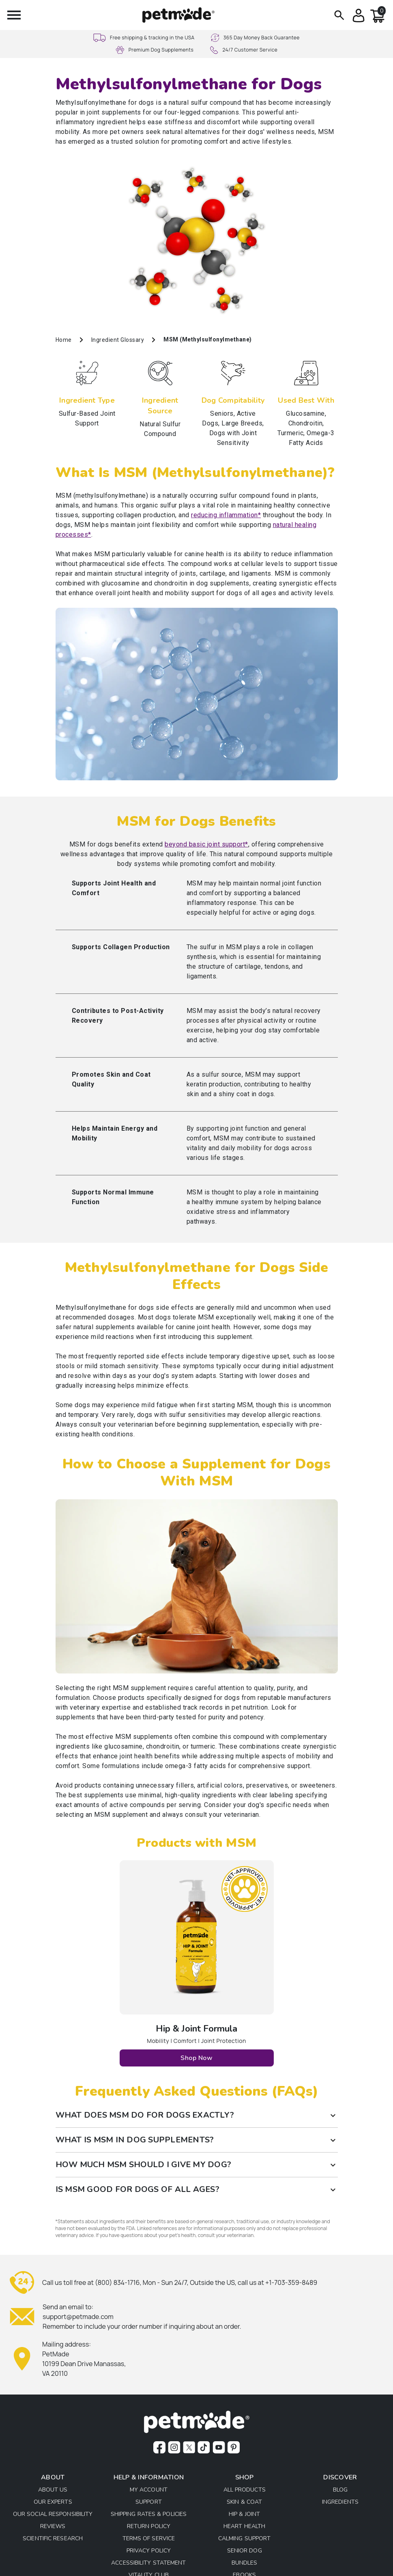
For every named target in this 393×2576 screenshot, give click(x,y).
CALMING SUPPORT (244, 2539)
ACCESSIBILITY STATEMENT (148, 2563)
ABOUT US (53, 2490)
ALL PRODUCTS (244, 2490)
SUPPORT (148, 2502)
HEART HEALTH (244, 2527)
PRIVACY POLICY (149, 2551)
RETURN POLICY (148, 2527)
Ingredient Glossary (117, 340)
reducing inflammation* (226, 515)
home (64, 340)
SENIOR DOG (244, 2551)
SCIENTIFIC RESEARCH (53, 2539)
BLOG (340, 2490)
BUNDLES (245, 2563)
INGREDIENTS (340, 2502)
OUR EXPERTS (53, 2502)
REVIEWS (53, 2527)
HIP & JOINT (244, 2514)
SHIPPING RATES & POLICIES (149, 2514)
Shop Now (196, 2058)
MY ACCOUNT (149, 2490)
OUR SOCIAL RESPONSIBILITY (53, 2514)
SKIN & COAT (244, 2502)
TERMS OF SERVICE (148, 2539)
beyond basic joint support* (206, 844)
